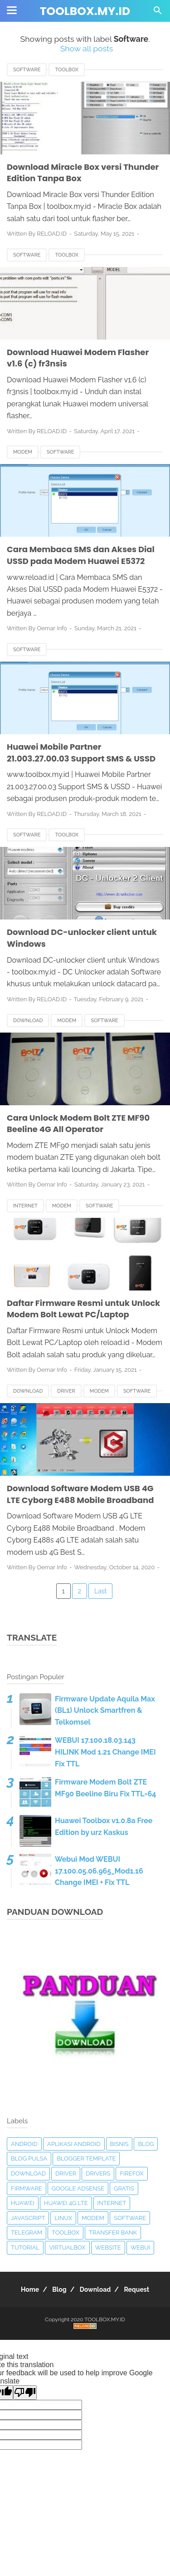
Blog (146, 2144)
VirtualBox (67, 2247)
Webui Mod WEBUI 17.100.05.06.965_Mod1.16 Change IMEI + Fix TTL (99, 1871)
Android (24, 2144)
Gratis (124, 2188)
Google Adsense (78, 2188)
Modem (22, 452)
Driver (66, 1391)
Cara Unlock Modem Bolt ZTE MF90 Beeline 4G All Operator (78, 1123)
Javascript (28, 2218)
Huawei (22, 2203)
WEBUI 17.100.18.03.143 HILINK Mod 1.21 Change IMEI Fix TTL (105, 1752)
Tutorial (25, 2247)
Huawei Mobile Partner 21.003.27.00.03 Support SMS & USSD (81, 752)
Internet (25, 1206)
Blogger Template (86, 2158)
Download (28, 1020)
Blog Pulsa (29, 2158)
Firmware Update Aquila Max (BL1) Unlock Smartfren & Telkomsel (105, 1710)
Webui (140, 2247)
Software (26, 70)
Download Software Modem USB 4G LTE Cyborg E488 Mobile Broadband (80, 1494)
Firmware (26, 2188)
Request (136, 2289)
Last (100, 1591)
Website (108, 2247)
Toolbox (66, 70)
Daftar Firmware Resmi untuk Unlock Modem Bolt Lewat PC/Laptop (83, 1308)
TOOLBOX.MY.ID (85, 11)
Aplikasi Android (74, 2144)
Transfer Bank (113, 2232)
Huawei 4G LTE (66, 2203)
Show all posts (86, 48)
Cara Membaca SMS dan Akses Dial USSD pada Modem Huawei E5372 (81, 555)
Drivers (98, 2173)
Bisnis (119, 2144)
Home (30, 2289)
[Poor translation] (25, 2392)
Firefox (131, 2173)
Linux (63, 2218)
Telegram (26, 2232)
